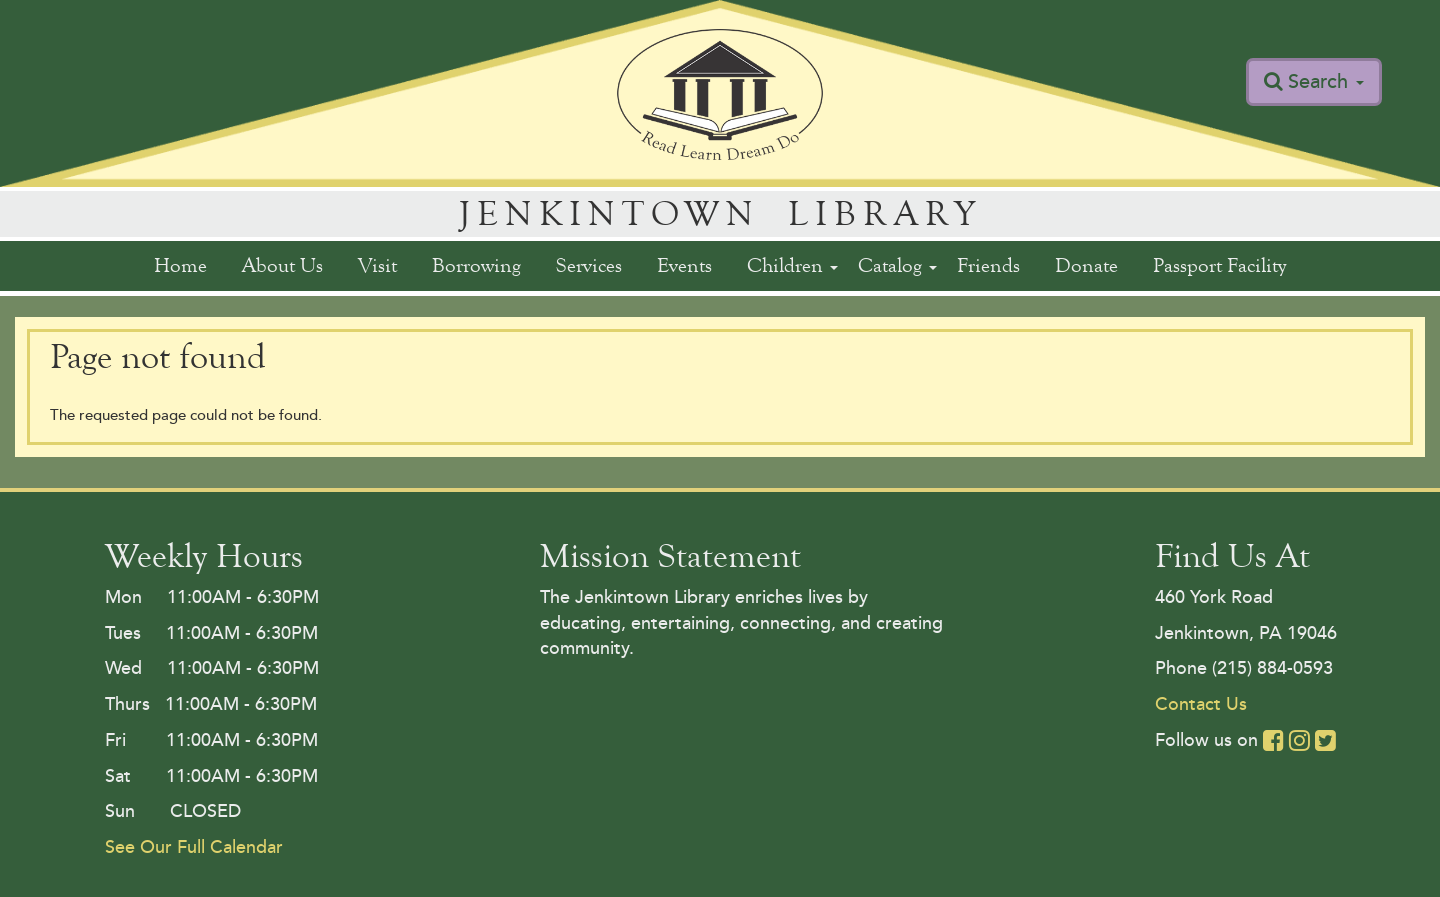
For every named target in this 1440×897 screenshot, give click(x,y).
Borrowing (476, 265)
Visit (377, 265)
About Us (282, 265)
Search (1326, 82)
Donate (1086, 265)
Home (180, 265)
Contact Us (1201, 704)
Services (589, 265)
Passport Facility (1219, 265)
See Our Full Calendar (194, 847)
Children (792, 265)
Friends (988, 265)
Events (684, 265)
